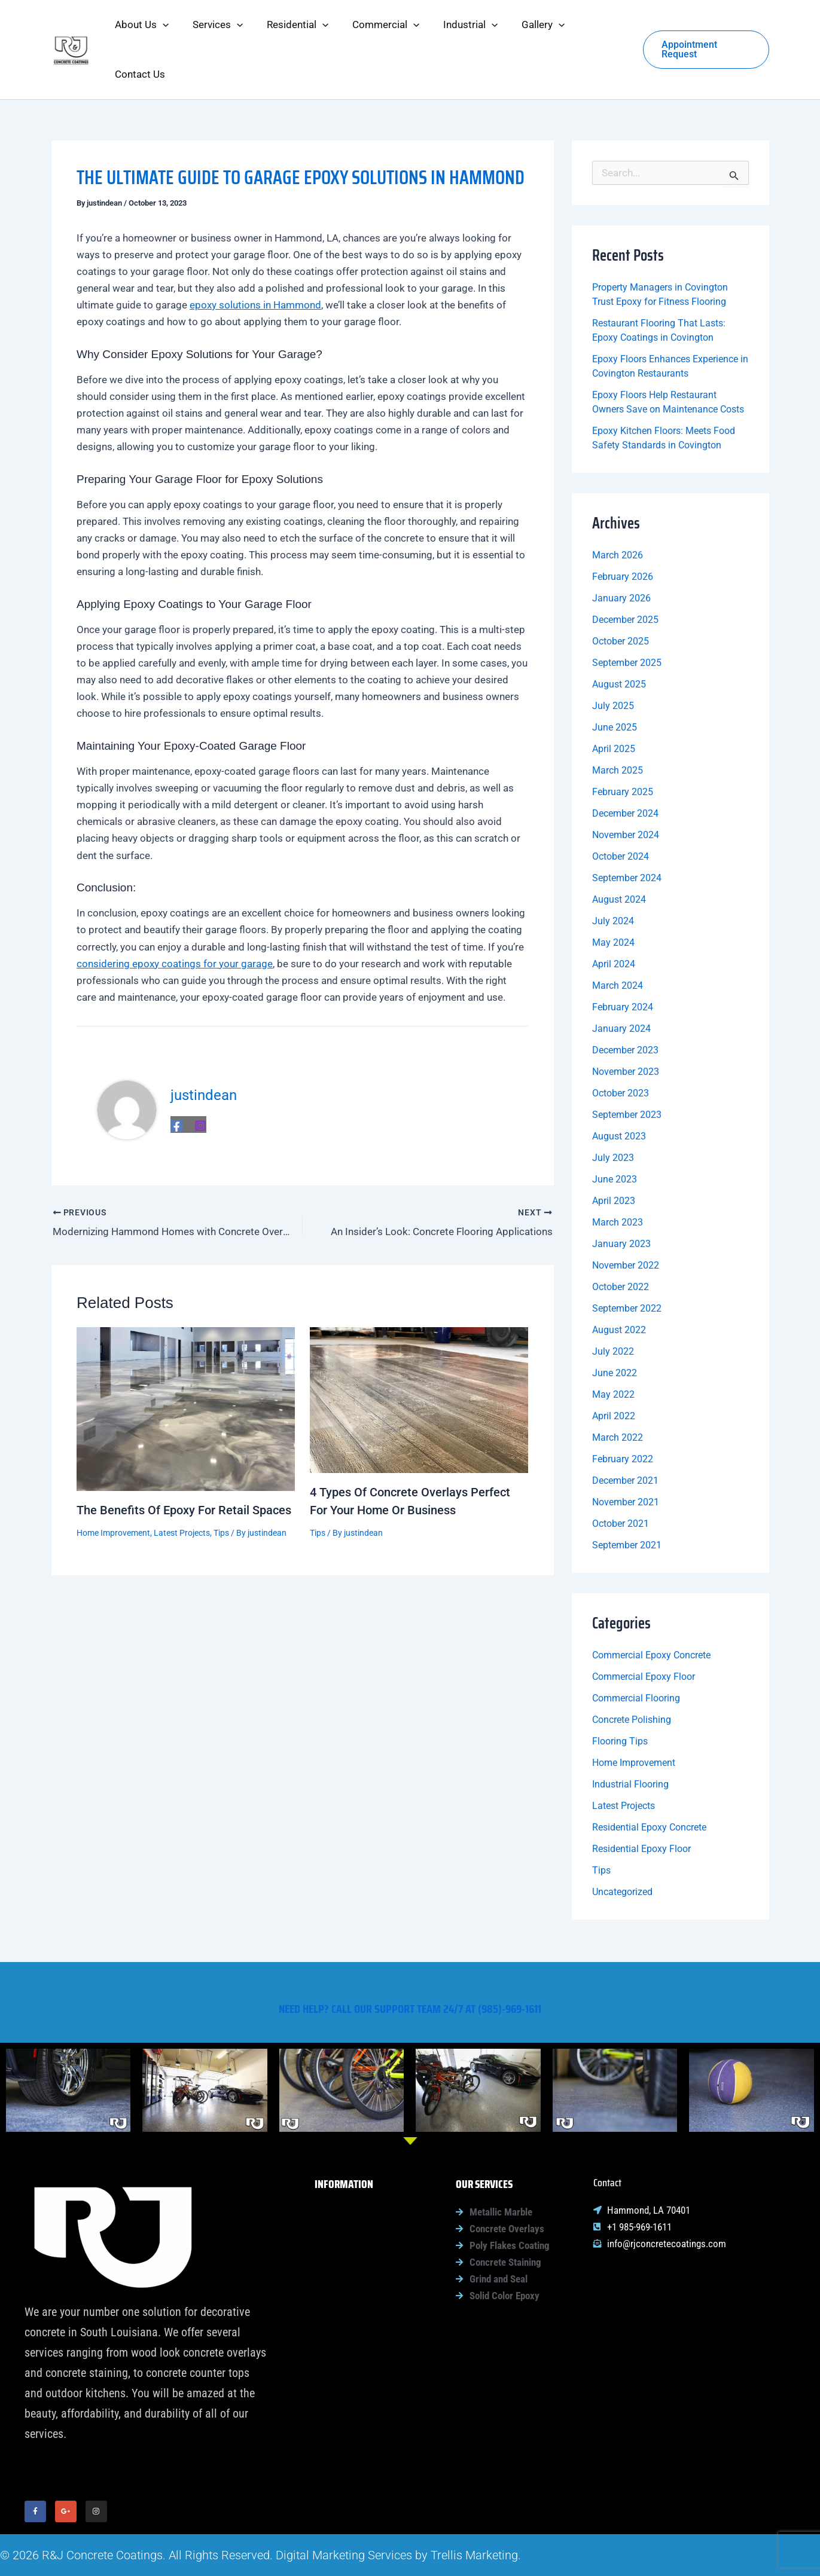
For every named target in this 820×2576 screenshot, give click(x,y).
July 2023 (613, 1111)
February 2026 (622, 530)
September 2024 (627, 831)
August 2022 (619, 1283)
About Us (351, 2200)
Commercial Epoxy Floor (643, 1630)
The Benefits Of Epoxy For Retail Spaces (184, 1461)
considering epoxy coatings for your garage (175, 917)
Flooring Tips (620, 1694)
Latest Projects (182, 1484)
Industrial (352, 2312)
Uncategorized (622, 1845)
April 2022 (613, 1369)
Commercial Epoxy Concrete (651, 1608)
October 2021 (620, 1477)
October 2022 (620, 1240)
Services (350, 2228)
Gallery (347, 2340)
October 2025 (620, 594)
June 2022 (614, 1326)
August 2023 (619, 1089)
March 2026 (617, 508)
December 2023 (625, 1003)
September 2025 (627, 616)
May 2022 (613, 1347)
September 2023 (627, 1068)
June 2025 (614, 680)
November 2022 (625, 1218)
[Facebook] (176, 1079)
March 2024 (617, 939)
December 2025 (625, 573)
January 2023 (621, 1197)
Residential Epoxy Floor (641, 1802)
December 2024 (625, 766)
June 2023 (614, 1132)
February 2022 (622, 1412)
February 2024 (622, 960)
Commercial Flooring (636, 1651)
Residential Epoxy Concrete (649, 1780)
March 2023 (617, 1175)
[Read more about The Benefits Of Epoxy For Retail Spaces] (186, 1359)
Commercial (357, 2284)
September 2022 (627, 1261)
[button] (161, 26)
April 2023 (613, 1154)
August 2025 (619, 637)
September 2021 (627, 1498)
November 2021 (625, 1455)
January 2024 (621, 982)
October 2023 (620, 1046)
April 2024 (613, 917)
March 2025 (617, 723)
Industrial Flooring (630, 1737)
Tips (221, 1484)
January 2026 (621, 551)
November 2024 (625, 788)
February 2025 (622, 745)
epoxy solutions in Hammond (255, 258)
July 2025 (613, 659)
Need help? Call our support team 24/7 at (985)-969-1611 (410, 1997)
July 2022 (613, 1304)
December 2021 (625, 1434)
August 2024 (619, 852)
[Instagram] (200, 1079)
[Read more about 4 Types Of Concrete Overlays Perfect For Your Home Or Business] (419, 1350)
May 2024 (613, 896)
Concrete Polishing (631, 1673)
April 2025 (613, 702)
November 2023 (625, 1025)
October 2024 (620, 809)
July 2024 (613, 874)
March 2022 (617, 1391)
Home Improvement (113, 1484)
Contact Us (346, 2369)
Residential (355, 2256)
